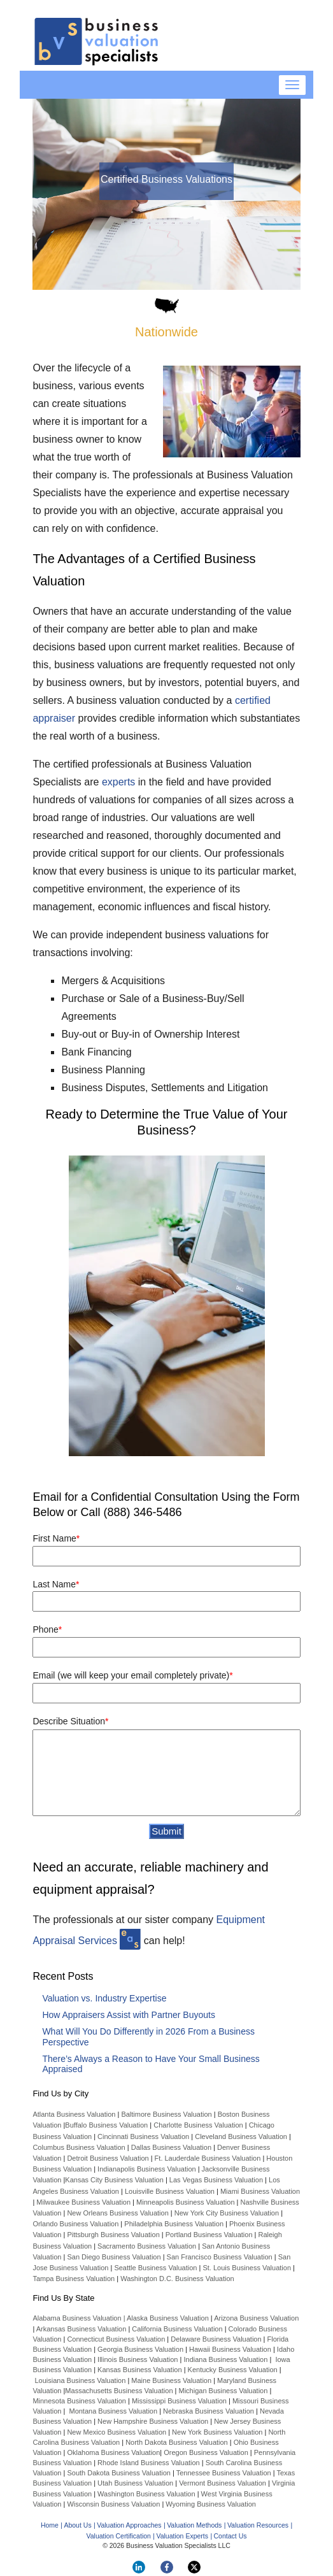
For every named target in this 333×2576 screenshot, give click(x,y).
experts (118, 781)
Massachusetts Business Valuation (119, 2390)
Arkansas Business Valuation (81, 2329)
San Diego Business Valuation (113, 2257)
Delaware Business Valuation (216, 2339)
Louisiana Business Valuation (79, 2380)
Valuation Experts (182, 2536)
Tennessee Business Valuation (223, 2473)
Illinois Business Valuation (137, 2359)
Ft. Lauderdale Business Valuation (208, 2158)
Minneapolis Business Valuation (185, 2202)
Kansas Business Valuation (139, 2369)
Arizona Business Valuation (256, 2318)
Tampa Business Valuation (73, 2278)
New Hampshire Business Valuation (152, 2421)
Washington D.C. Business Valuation (177, 2278)
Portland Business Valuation (209, 2234)
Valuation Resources (257, 2525)
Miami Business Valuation (260, 2191)
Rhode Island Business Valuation (148, 2462)
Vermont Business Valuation (222, 2483)
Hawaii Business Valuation (230, 2349)
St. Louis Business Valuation (246, 2268)
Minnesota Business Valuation (79, 2401)
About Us (77, 2525)
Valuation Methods (194, 2525)
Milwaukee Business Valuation (83, 2202)
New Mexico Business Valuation (116, 2432)
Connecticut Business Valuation (116, 2339)
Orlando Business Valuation (75, 2224)
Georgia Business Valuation (140, 2349)
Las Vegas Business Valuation (216, 2180)
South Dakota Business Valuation (118, 2473)
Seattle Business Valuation (155, 2268)
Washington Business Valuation (146, 2494)
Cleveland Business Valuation (241, 2136)
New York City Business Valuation (226, 2213)
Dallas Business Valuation (171, 2147)
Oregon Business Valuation (206, 2452)
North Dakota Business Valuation (176, 2442)
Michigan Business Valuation (223, 2390)
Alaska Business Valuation (168, 2318)
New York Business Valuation (217, 2432)
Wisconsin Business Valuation (113, 2504)
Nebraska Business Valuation (208, 2411)
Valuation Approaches (129, 2525)
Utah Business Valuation (135, 2483)
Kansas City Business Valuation (114, 2180)
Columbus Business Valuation (78, 2147)
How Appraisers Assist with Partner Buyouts (128, 2015)
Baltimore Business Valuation (166, 2114)
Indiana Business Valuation (225, 2359)
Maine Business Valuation (171, 2380)
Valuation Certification (119, 2536)
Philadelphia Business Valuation (173, 2224)
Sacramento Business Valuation (146, 2246)
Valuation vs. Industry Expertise (104, 1998)
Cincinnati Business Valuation (143, 2136)
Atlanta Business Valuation (73, 2114)
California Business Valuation (177, 2329)
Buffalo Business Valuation (106, 2125)
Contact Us (230, 2536)
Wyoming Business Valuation (211, 2504)
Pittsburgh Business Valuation (113, 2234)
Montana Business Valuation (113, 2411)
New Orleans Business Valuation (117, 2213)
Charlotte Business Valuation (198, 2125)
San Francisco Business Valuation (220, 2257)
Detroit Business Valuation (107, 2158)
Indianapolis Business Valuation (146, 2169)
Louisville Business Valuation (170, 2191)
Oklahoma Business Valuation (112, 2452)
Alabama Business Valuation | (79, 2318)
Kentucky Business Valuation (233, 2369)
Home (50, 2525)
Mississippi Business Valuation (179, 2401)
